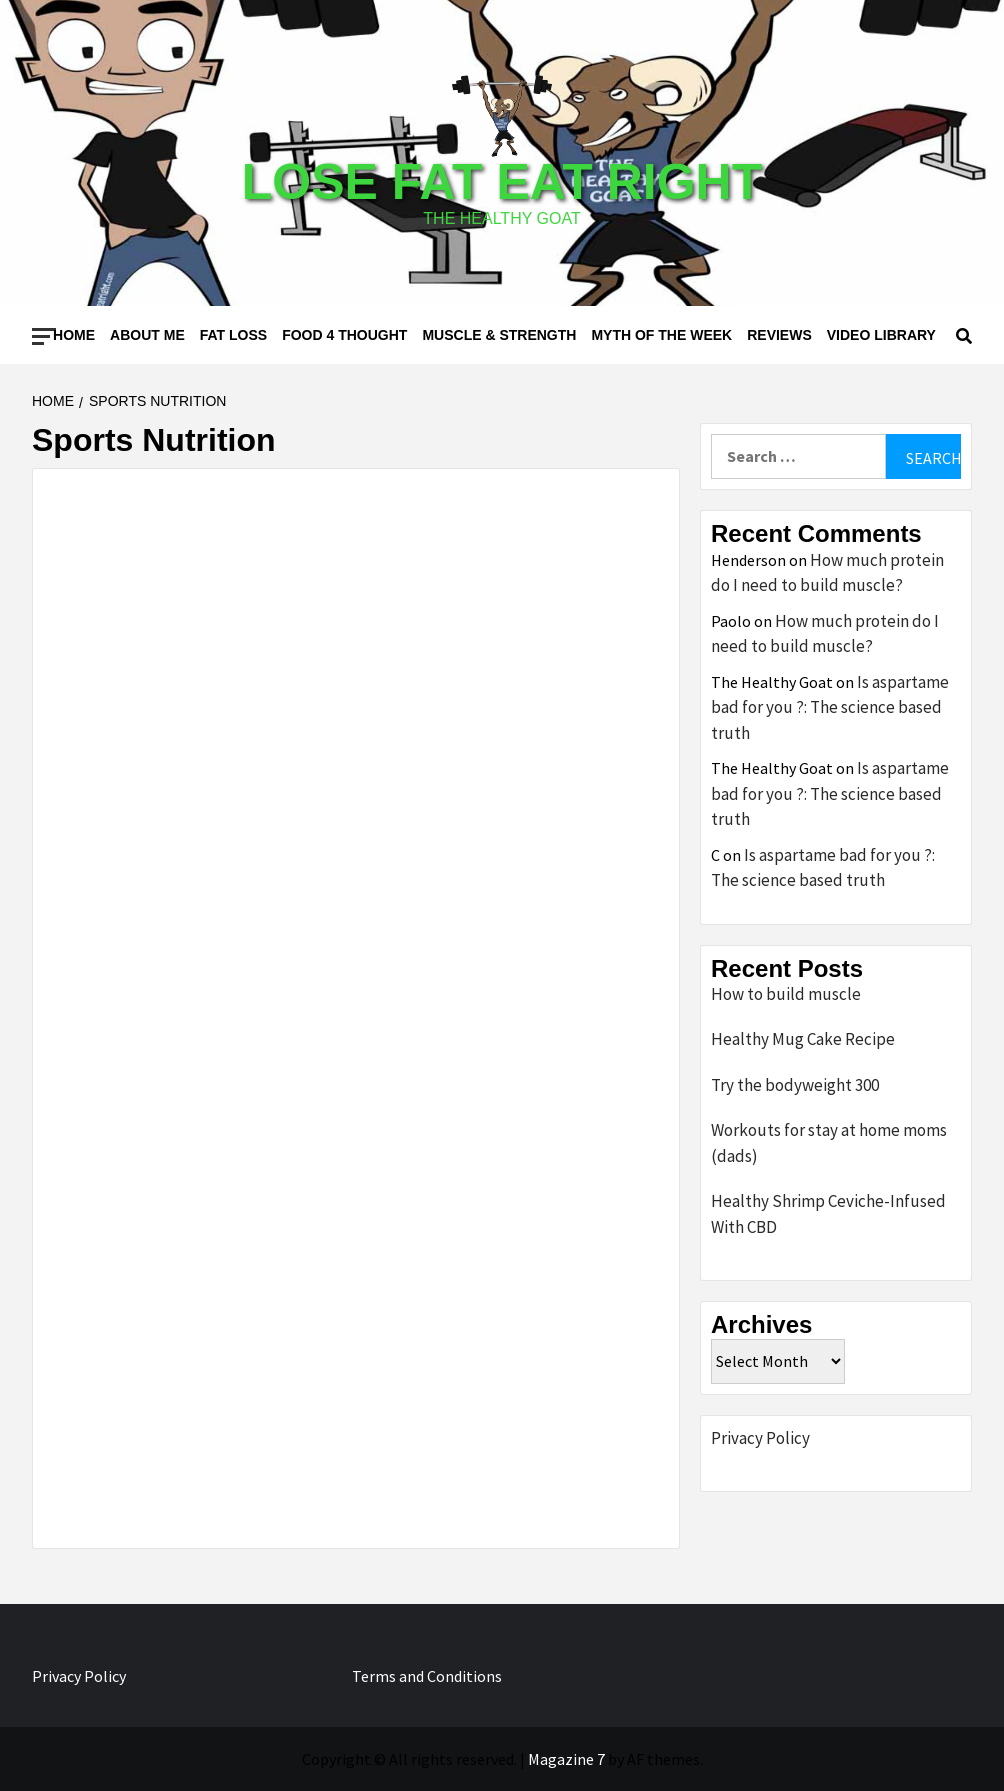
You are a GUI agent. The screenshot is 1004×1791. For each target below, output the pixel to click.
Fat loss (233, 335)
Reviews (779, 335)
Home (74, 335)
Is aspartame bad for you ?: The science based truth (830, 707)
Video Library (881, 335)
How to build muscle (786, 994)
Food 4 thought (344, 335)
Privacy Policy (760, 1438)
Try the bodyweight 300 (795, 1085)
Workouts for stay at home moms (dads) (829, 1143)
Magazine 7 (566, 1759)
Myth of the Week (661, 335)
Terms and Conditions (427, 1676)
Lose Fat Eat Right (502, 182)
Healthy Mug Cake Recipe (803, 1039)
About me (147, 335)
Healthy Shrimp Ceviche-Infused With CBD (828, 1214)
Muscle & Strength (499, 335)
